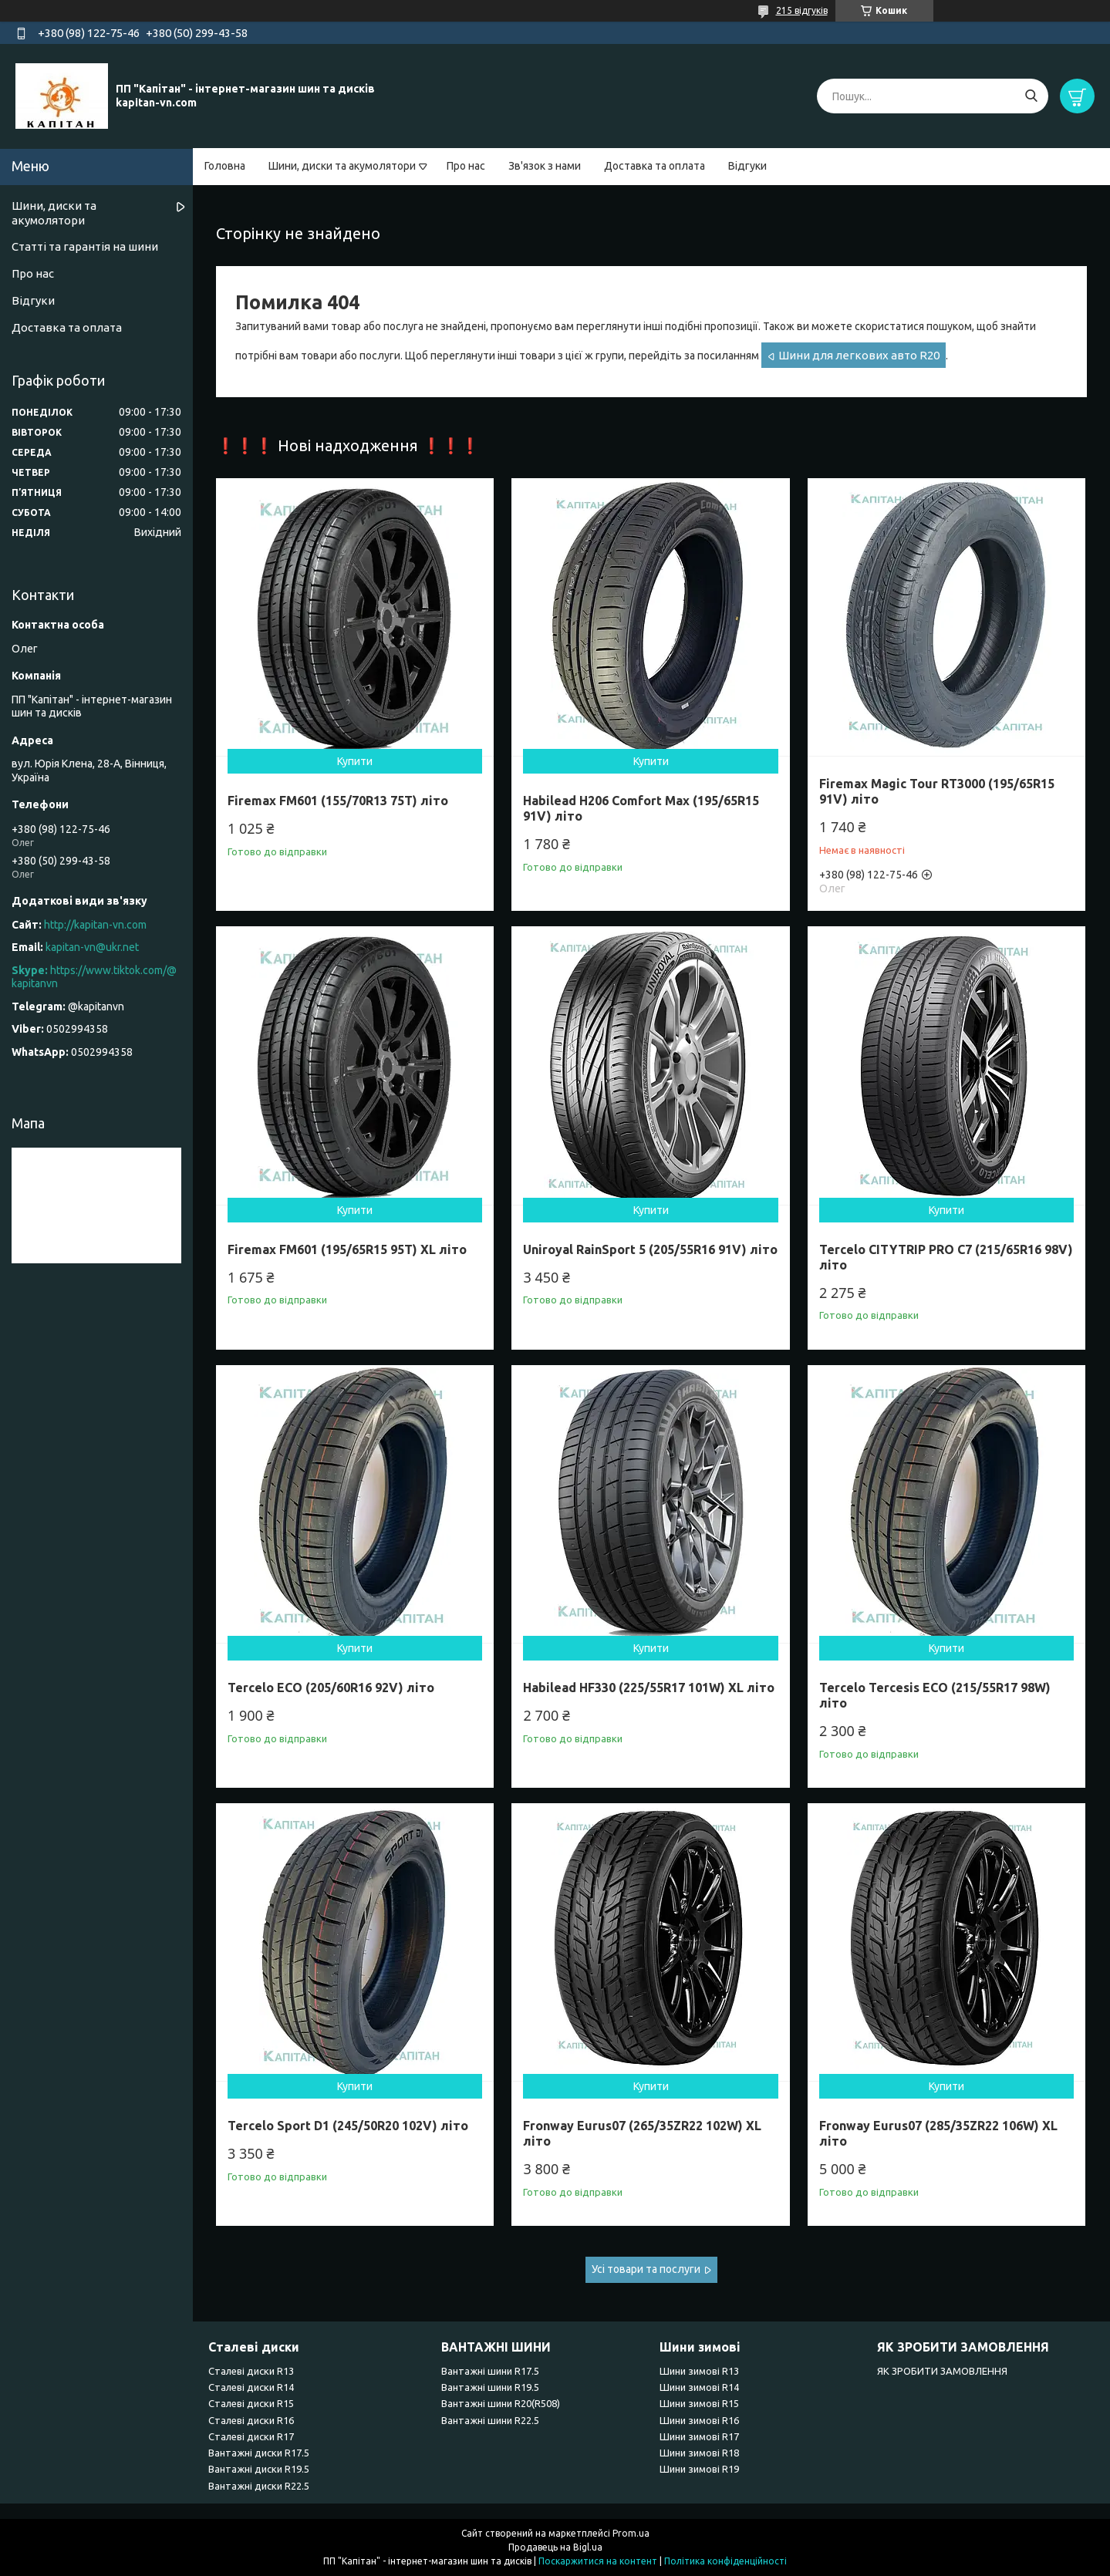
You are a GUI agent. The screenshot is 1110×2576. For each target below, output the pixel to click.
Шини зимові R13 (699, 2370)
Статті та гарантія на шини (85, 246)
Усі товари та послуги (646, 2269)
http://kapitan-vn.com (95, 925)
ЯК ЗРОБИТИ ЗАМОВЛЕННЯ (942, 2370)
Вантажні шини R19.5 (490, 2387)
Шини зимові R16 (699, 2420)
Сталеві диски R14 (251, 2387)
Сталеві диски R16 (251, 2420)
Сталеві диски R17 (251, 2436)
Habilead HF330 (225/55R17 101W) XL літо (648, 1687)
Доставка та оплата (654, 166)
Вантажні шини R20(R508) (500, 2403)
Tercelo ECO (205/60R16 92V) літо (331, 1687)
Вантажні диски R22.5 (258, 2485)
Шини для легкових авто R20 (859, 355)
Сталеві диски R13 (251, 2370)
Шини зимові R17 (699, 2436)
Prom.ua (630, 2533)
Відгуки (747, 166)
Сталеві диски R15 (251, 2403)
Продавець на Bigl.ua (555, 2547)
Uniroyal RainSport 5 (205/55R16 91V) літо (650, 1249)
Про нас (466, 166)
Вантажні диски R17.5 (258, 2452)
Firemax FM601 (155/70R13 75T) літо (338, 801)
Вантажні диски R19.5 (258, 2468)
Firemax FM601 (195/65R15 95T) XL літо (347, 1249)
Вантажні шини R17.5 (490, 2370)
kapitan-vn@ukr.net (92, 947)
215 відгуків (802, 10)
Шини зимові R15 (699, 2403)
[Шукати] (1031, 96)
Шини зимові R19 (699, 2468)
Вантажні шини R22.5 (490, 2420)
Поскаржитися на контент (597, 2561)
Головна (224, 166)
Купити (355, 761)
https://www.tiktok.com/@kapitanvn (94, 977)
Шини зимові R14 (699, 2387)
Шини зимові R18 (699, 2452)
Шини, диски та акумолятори (342, 166)
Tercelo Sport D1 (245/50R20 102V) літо (348, 2126)
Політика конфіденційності (725, 2561)
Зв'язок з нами (544, 166)
